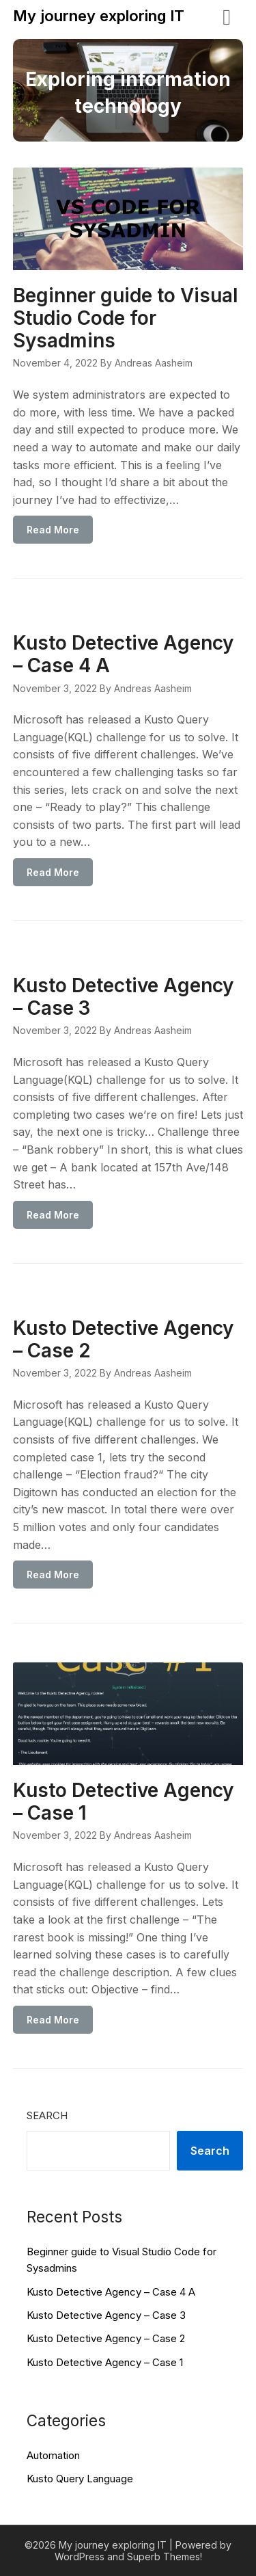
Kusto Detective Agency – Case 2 (123, 1339)
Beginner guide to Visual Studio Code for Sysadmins (125, 318)
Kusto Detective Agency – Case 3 (123, 997)
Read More (53, 529)
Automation (53, 2455)
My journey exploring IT (98, 16)
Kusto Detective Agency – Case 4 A (123, 654)
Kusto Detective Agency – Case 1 (123, 1801)
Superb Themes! (164, 2556)
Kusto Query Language (80, 2478)
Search (47, 2115)
